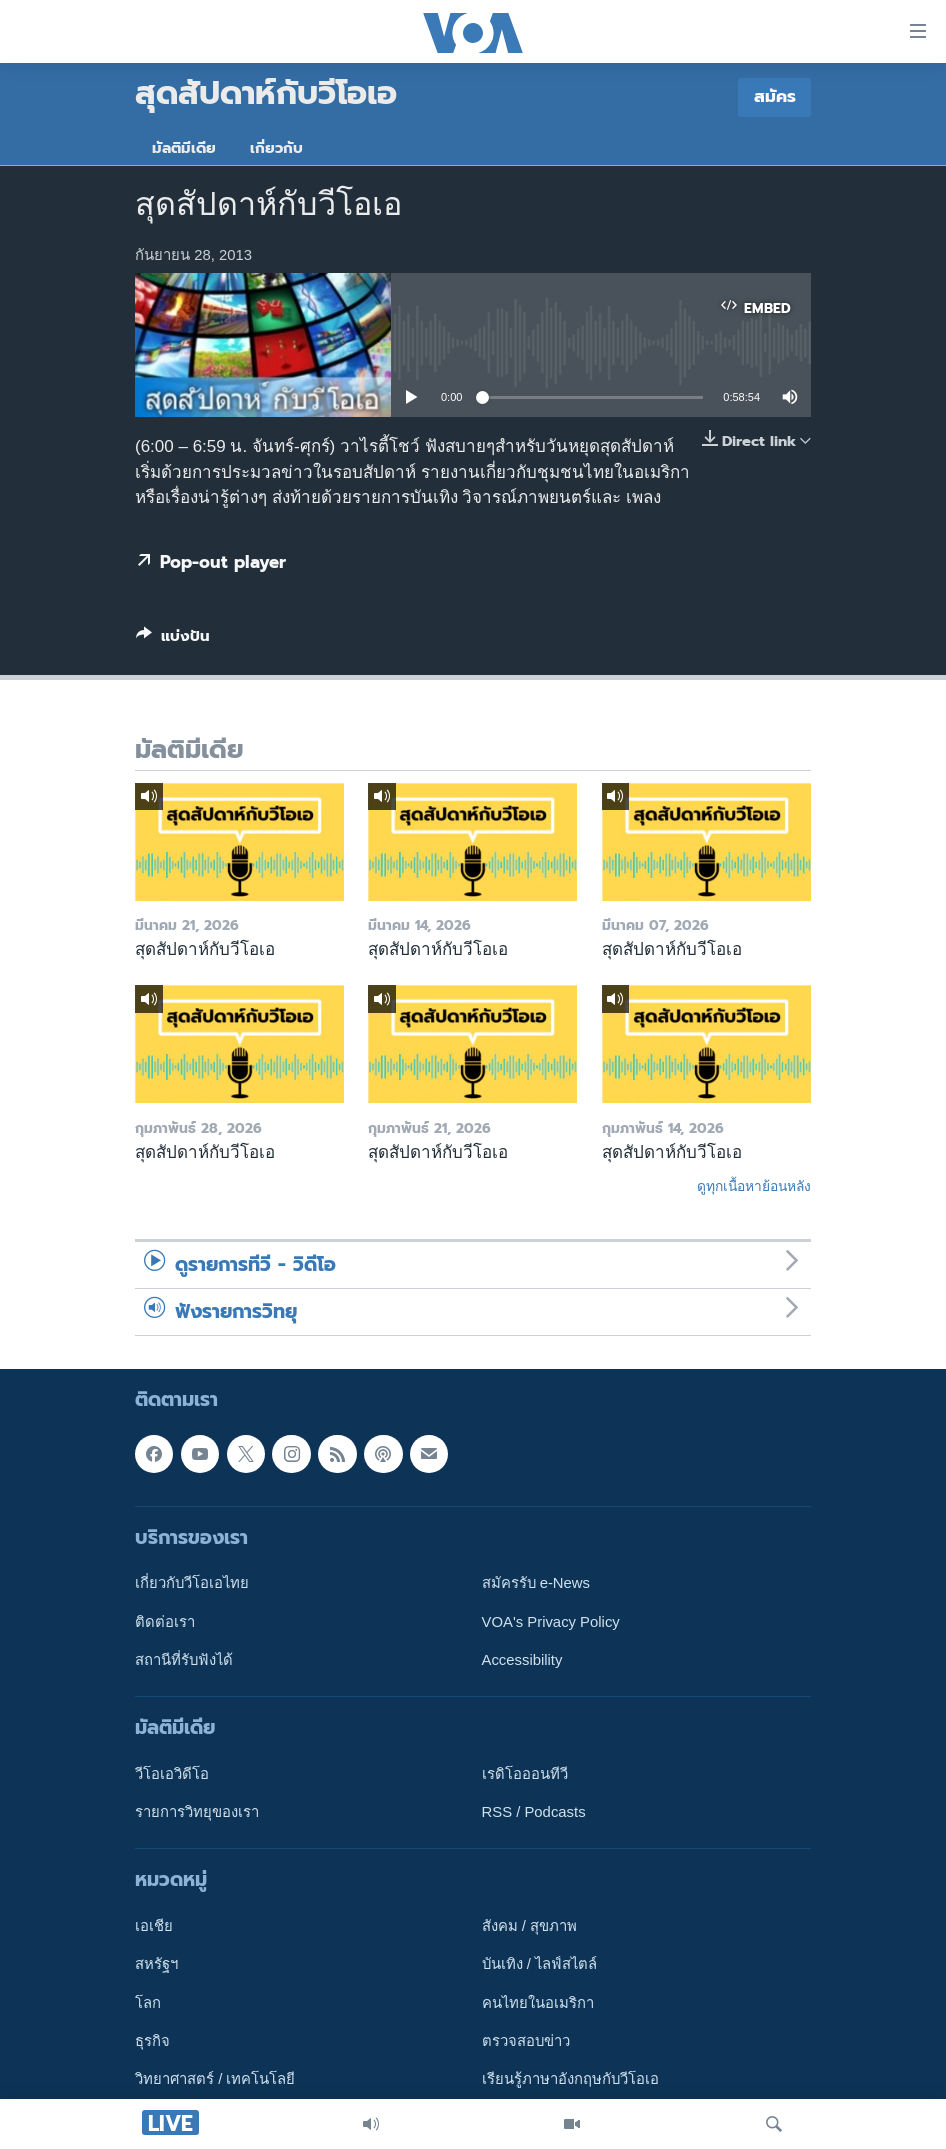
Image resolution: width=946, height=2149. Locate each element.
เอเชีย (154, 1926)
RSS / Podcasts (534, 1812)
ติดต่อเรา (165, 1621)
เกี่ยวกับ (276, 148)
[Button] (173, 640)
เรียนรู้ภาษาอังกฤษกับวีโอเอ (570, 2079)
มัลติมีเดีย (184, 148)
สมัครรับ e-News (536, 1583)
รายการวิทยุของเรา (197, 1812)
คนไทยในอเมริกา (538, 2003)
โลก (148, 2003)
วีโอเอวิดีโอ (172, 1774)
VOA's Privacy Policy (551, 1621)
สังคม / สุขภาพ (529, 1926)
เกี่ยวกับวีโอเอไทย (192, 1583)
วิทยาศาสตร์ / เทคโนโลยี (215, 2079)
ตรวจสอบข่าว (526, 2041)
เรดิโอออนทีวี (525, 1774)
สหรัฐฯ (156, 1964)
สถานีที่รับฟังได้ (184, 1660)
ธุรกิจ (152, 2041)
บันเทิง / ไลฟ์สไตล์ (539, 1964)
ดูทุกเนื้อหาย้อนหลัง (754, 1186)
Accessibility (522, 1660)
